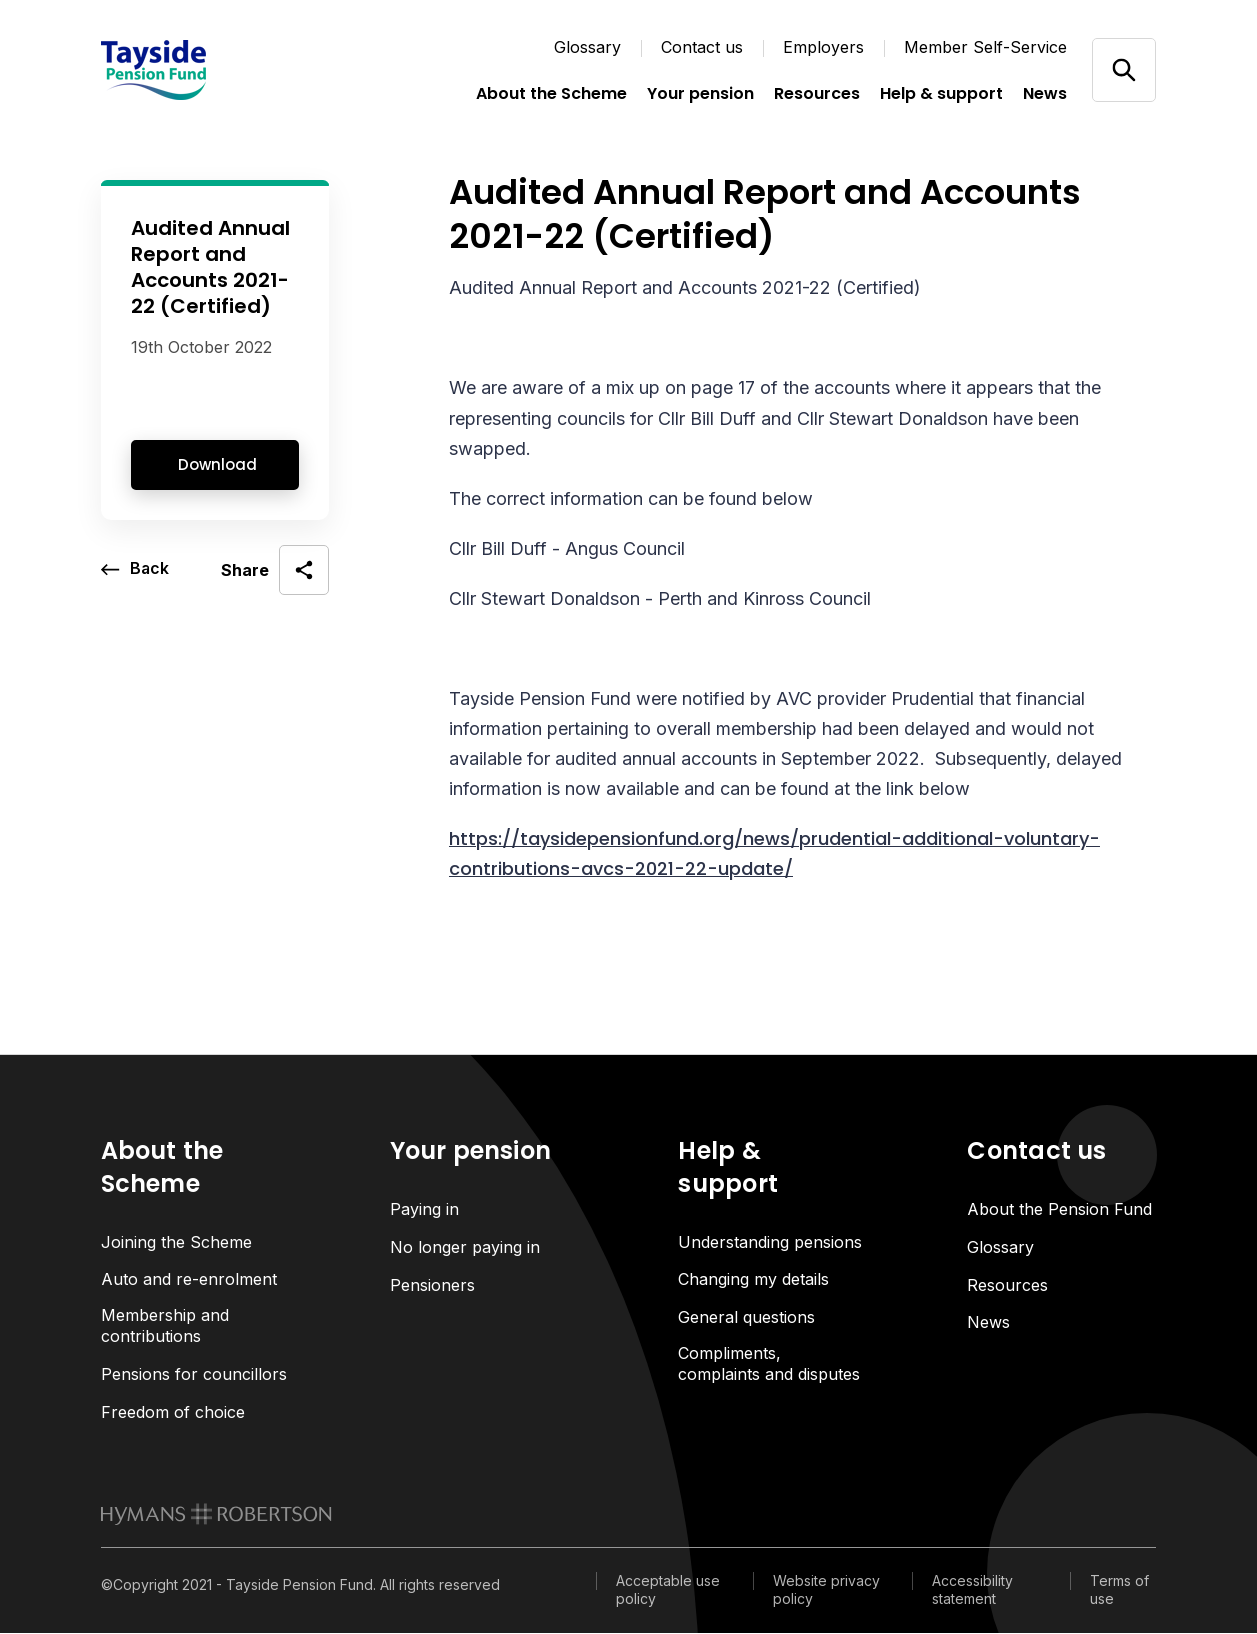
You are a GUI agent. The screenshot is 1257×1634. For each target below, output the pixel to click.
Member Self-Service (985, 47)
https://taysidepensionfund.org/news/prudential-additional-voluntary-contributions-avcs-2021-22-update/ (774, 853)
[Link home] (201, 70)
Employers (823, 47)
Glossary (587, 47)
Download (217, 464)
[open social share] (275, 570)
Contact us (702, 47)
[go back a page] (135, 570)
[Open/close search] (1123, 69)
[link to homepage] (216, 1515)
